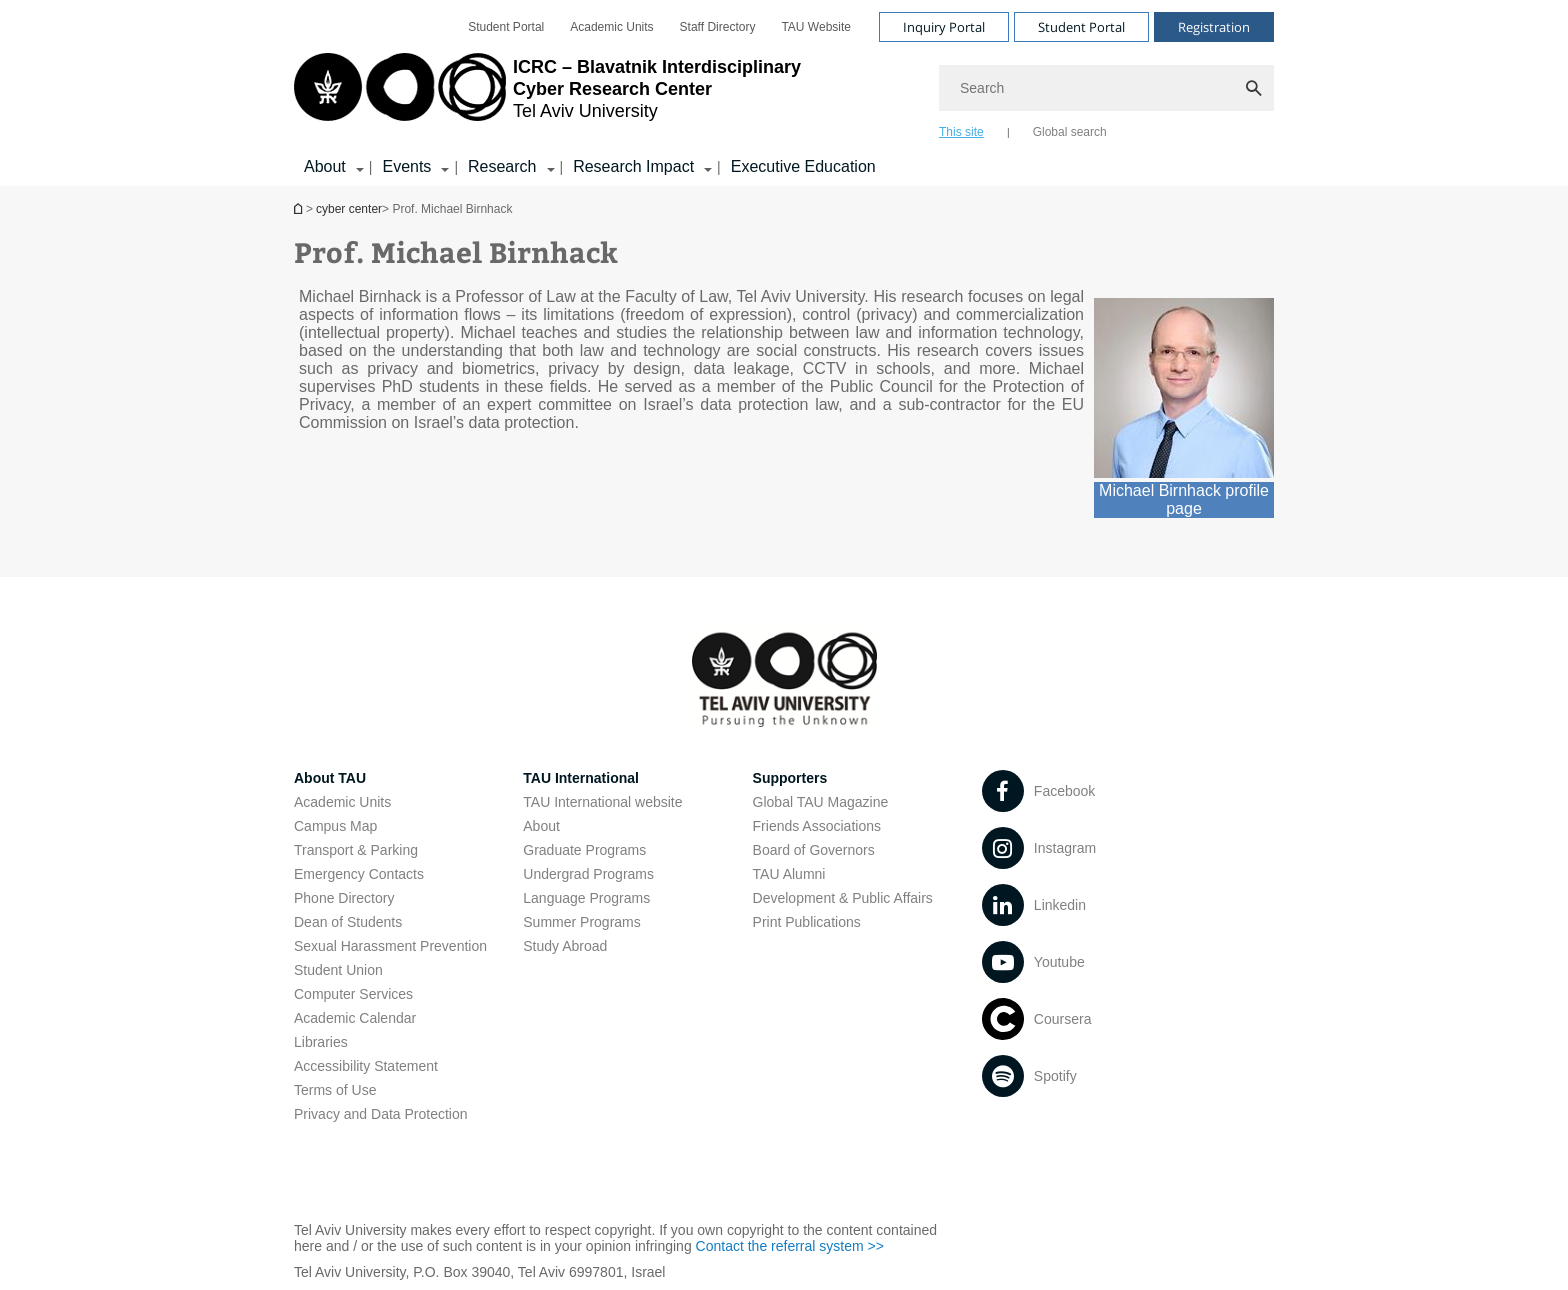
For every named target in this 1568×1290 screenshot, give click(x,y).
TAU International (581, 778)
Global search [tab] (1070, 132)
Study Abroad (565, 946)
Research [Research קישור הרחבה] (502, 166)
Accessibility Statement (366, 1066)
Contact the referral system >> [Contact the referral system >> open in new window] (790, 1246)
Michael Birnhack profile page (1184, 499)
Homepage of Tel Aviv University (300, 208)
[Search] (1106, 88)
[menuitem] (506, 27)
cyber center (349, 209)
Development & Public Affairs (843, 898)
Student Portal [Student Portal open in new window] (506, 27)
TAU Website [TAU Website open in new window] (816, 27)
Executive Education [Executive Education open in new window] (803, 166)
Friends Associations (817, 826)
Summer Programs (581, 922)
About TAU (330, 778)
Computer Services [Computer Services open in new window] (353, 994)
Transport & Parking (356, 850)
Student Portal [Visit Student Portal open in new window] (1081, 27)
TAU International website (602, 802)
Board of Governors (814, 850)
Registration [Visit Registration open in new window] (1214, 27)
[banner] (784, 93)
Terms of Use (335, 1090)
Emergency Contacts (359, 874)
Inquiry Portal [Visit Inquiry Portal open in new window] (944, 27)
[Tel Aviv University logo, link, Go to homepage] (547, 95)
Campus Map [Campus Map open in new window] (335, 826)
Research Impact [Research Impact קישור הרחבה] (633, 166)
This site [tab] (961, 132)
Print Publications (807, 922)
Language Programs (586, 898)
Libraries (321, 1042)
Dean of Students (348, 922)
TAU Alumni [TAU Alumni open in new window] (789, 874)
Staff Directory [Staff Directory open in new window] (718, 27)
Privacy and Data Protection (381, 1114)
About (541, 826)
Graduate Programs (584, 850)
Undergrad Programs (588, 874)
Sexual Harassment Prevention (390, 946)
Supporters (790, 778)
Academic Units (342, 802)
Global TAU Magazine (821, 802)
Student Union (338, 970)
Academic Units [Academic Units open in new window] (611, 27)
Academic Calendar (355, 1018)
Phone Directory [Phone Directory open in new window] (344, 898)
